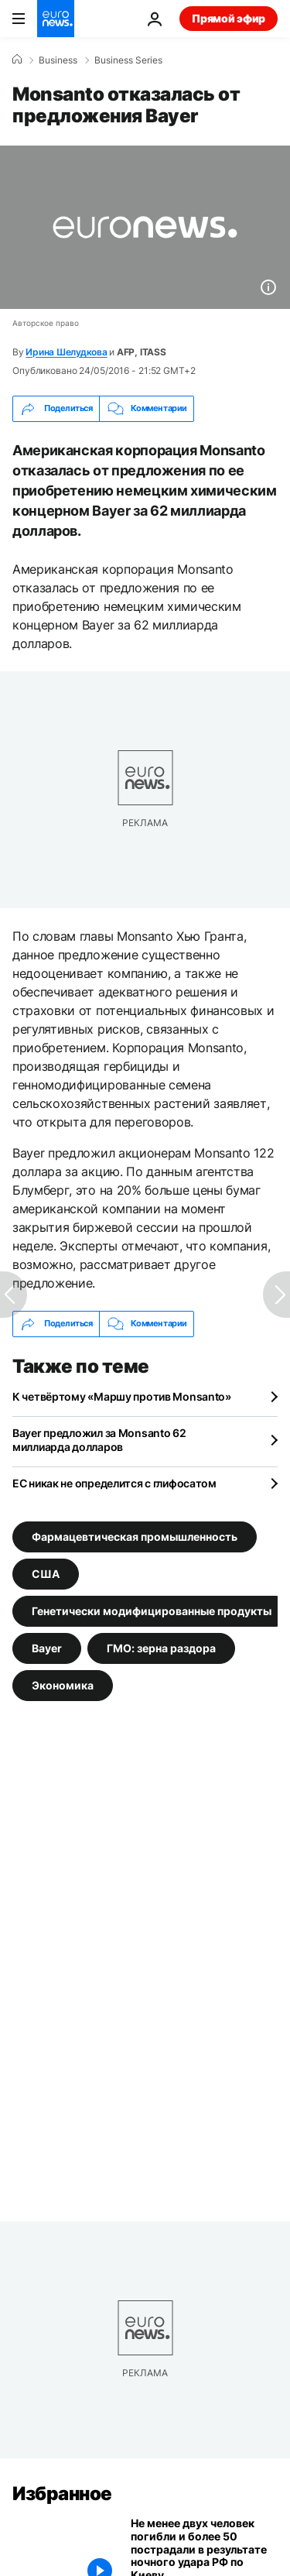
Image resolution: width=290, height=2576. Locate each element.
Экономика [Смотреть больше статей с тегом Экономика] (63, 1685)
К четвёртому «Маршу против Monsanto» (121, 1396)
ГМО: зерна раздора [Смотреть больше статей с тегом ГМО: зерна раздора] (161, 1648)
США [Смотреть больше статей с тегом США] (46, 1573)
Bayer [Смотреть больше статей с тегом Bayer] (47, 1648)
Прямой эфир (228, 18)
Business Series (128, 60)
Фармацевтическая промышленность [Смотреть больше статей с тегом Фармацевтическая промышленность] (134, 1536)
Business (58, 60)
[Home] (17, 59)
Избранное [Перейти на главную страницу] (62, 2493)
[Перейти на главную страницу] (55, 18)
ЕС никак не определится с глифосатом (114, 1483)
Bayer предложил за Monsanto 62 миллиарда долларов (99, 1439)
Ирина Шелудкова (66, 352)
